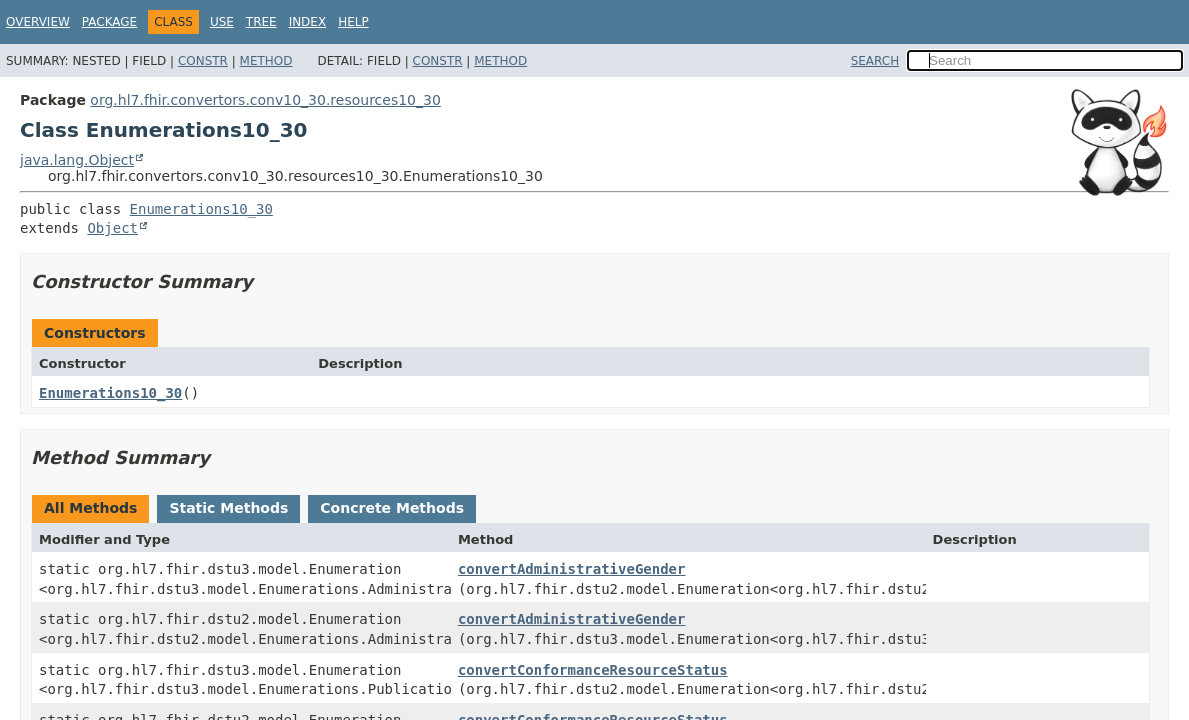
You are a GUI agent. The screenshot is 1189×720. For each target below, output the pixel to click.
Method (266, 61)
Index (308, 22)
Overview (38, 22)
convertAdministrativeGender (572, 569)
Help (353, 22)
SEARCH (875, 61)
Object (112, 228)
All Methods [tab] (90, 508)
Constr (203, 61)
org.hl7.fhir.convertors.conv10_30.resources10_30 (265, 100)
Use (222, 22)
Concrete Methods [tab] (392, 508)
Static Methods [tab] (228, 508)
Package (109, 22)
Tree (261, 22)
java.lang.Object (77, 160)
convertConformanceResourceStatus (593, 670)
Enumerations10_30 (201, 209)
